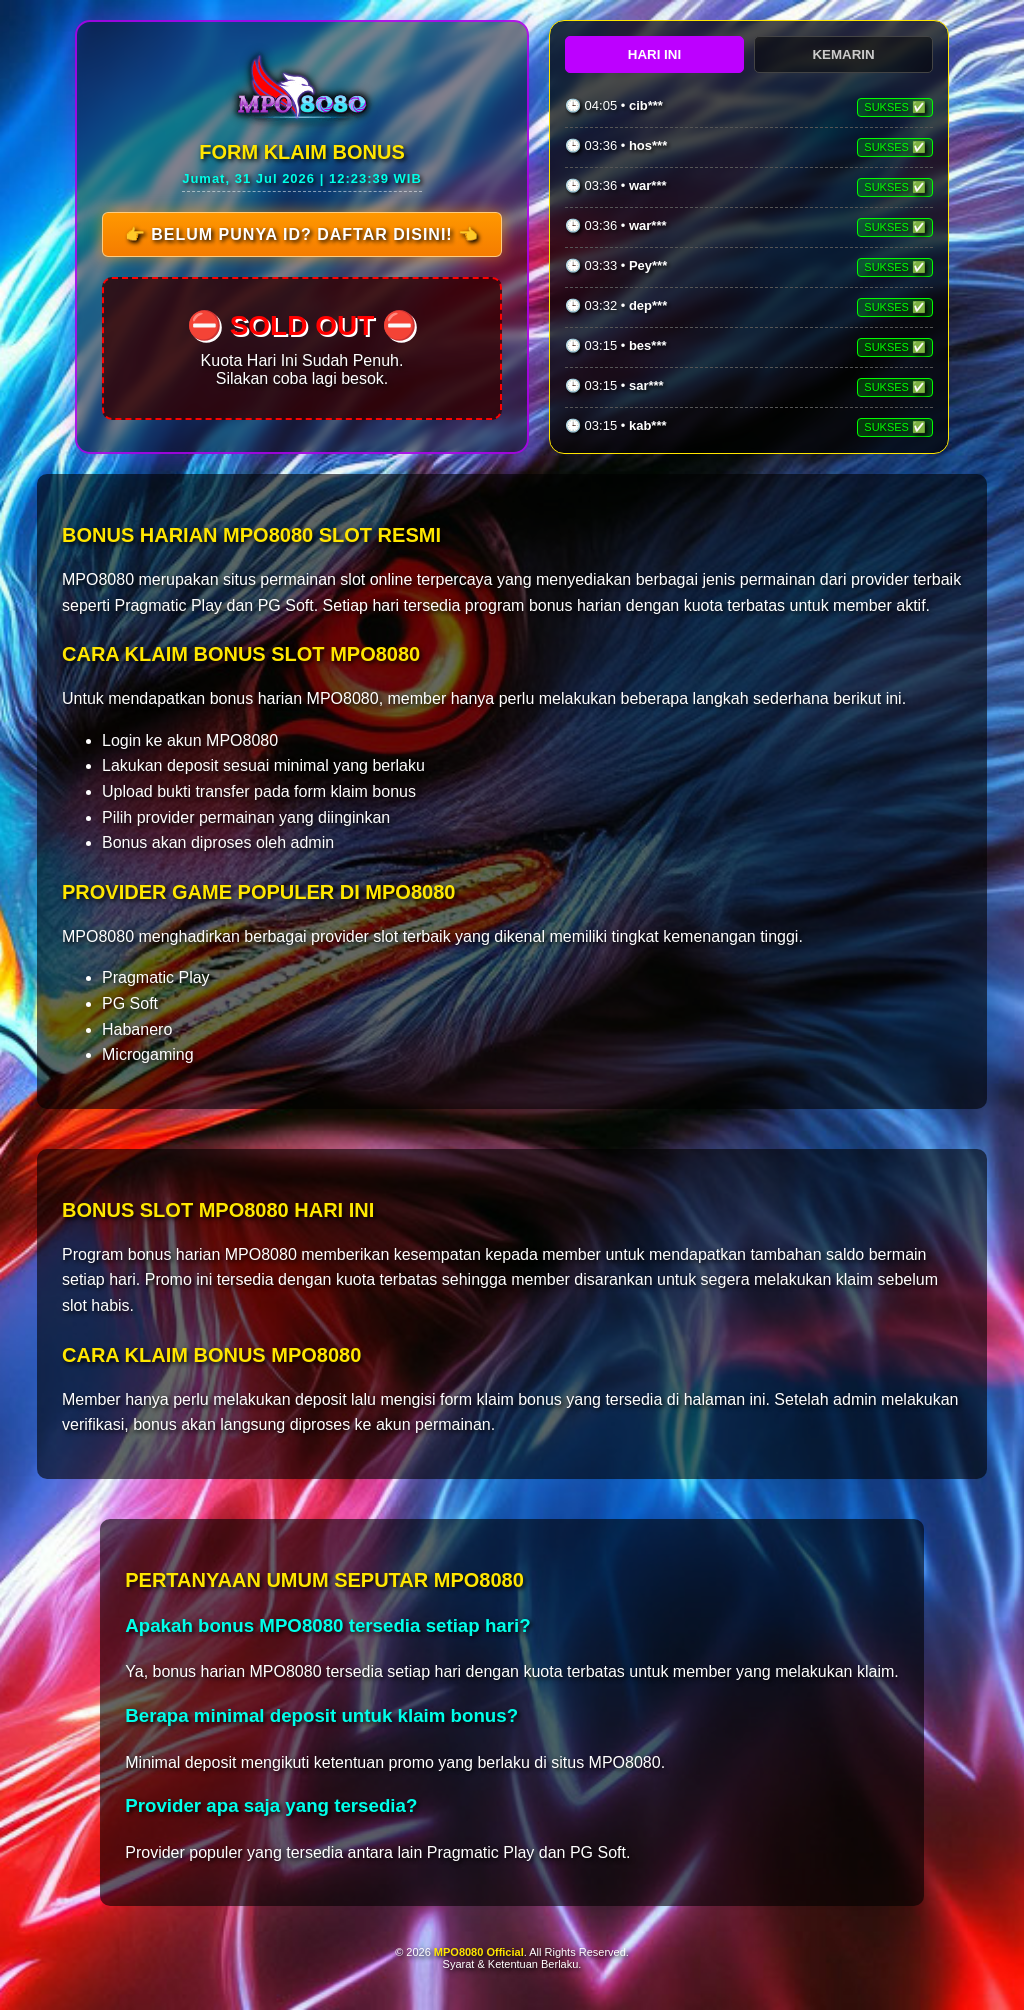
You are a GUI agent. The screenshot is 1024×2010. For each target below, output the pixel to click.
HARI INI (654, 54)
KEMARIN (843, 54)
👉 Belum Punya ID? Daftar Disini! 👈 (301, 234)
